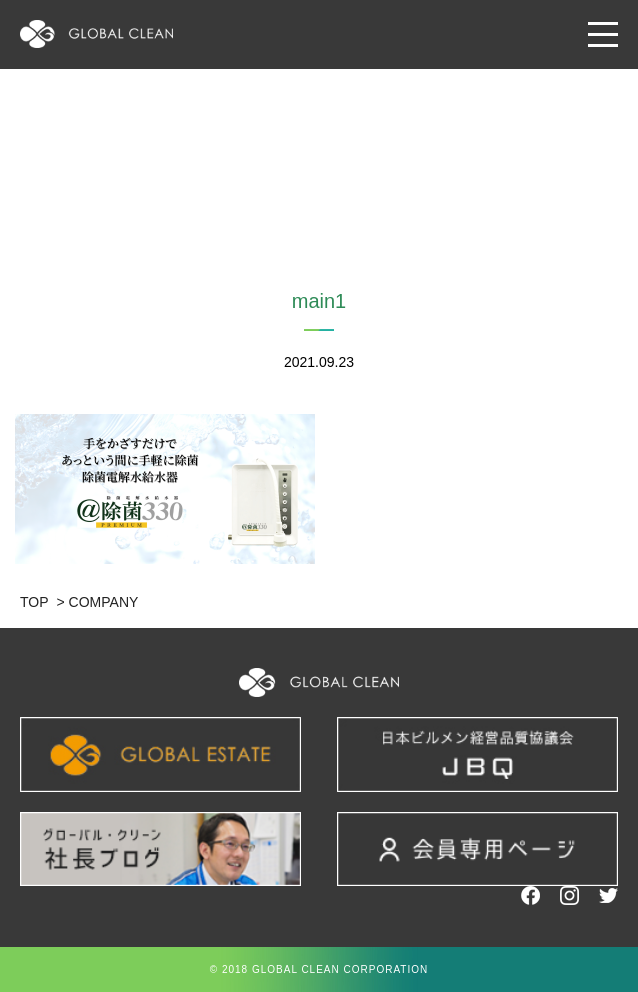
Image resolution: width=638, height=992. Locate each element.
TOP (34, 602)
